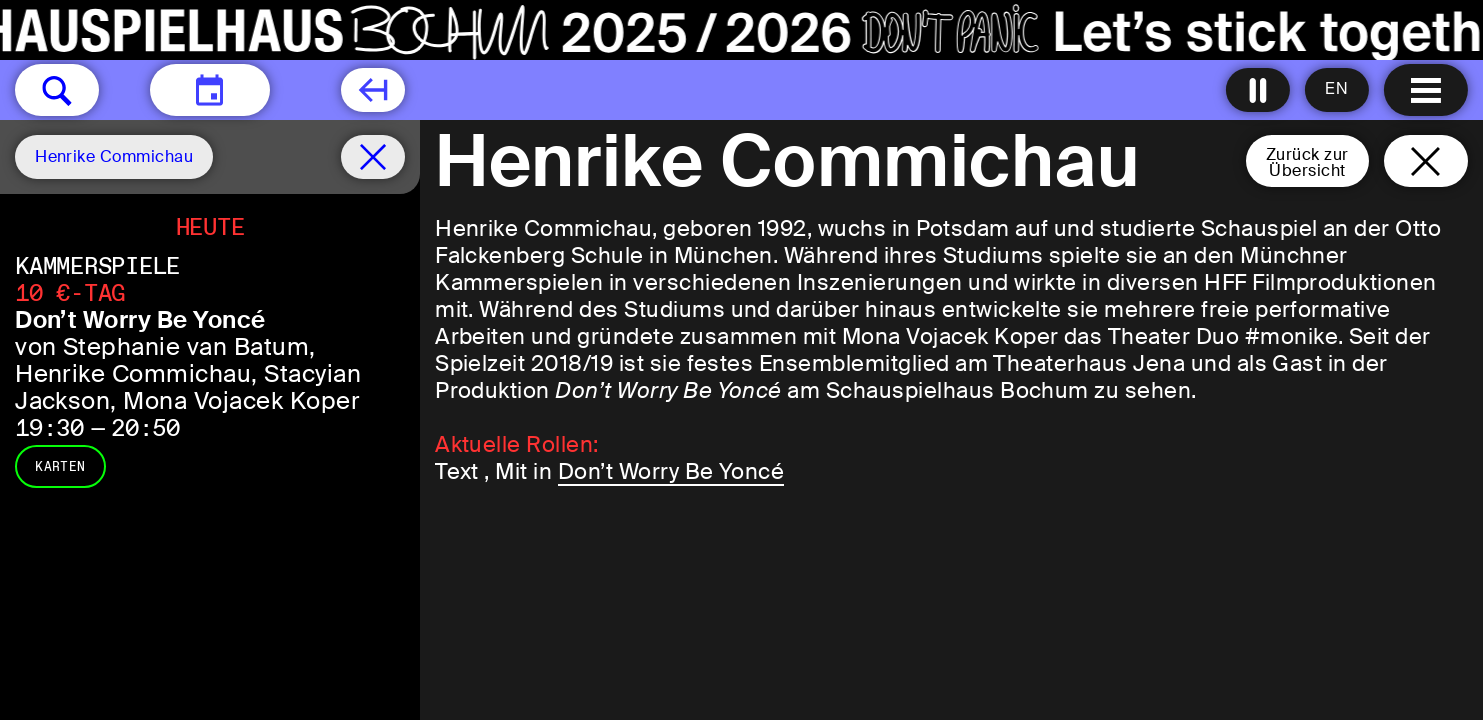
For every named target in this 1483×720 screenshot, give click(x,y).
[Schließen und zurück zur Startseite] (1426, 161)
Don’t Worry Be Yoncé (671, 471)
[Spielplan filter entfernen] (373, 157)
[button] (57, 90)
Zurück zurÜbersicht (1307, 162)
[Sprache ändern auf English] (1337, 90)
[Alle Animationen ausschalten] (1258, 90)
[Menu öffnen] (1426, 90)
